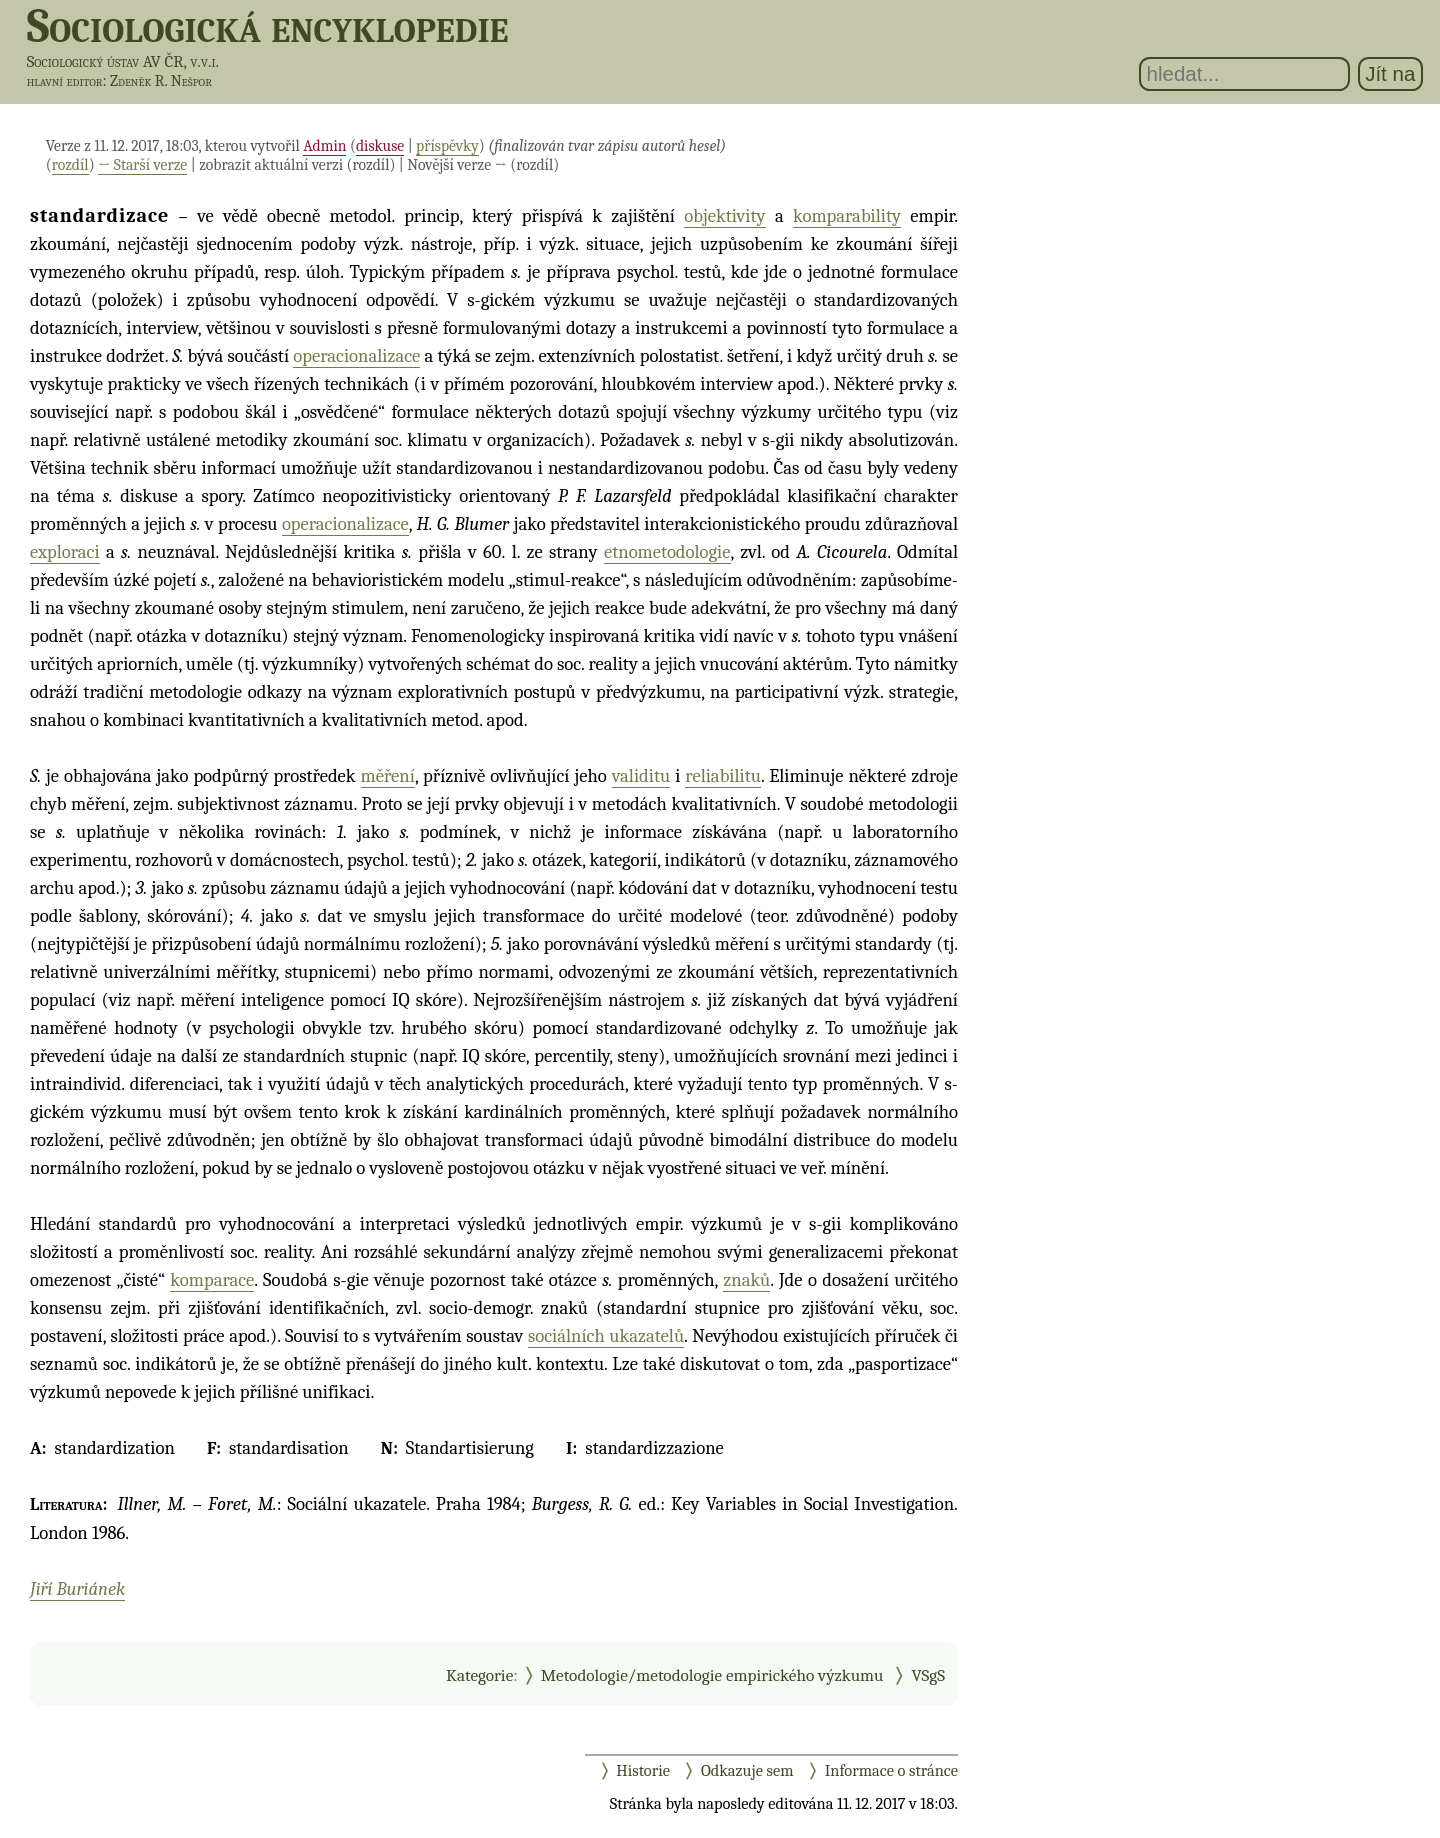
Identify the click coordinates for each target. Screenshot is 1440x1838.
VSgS (928, 1675)
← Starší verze (142, 165)
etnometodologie (667, 552)
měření (388, 776)
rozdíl (70, 165)
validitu (641, 776)
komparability (847, 216)
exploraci (65, 552)
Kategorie (479, 1675)
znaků (746, 1280)
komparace (212, 1280)
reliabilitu (723, 776)
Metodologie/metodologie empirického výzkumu (712, 1675)
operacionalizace (356, 356)
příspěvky (447, 146)
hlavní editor (65, 81)
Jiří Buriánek (77, 1589)
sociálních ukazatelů (606, 1336)
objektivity (724, 216)
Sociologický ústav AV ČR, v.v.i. (123, 61)
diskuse (380, 146)
